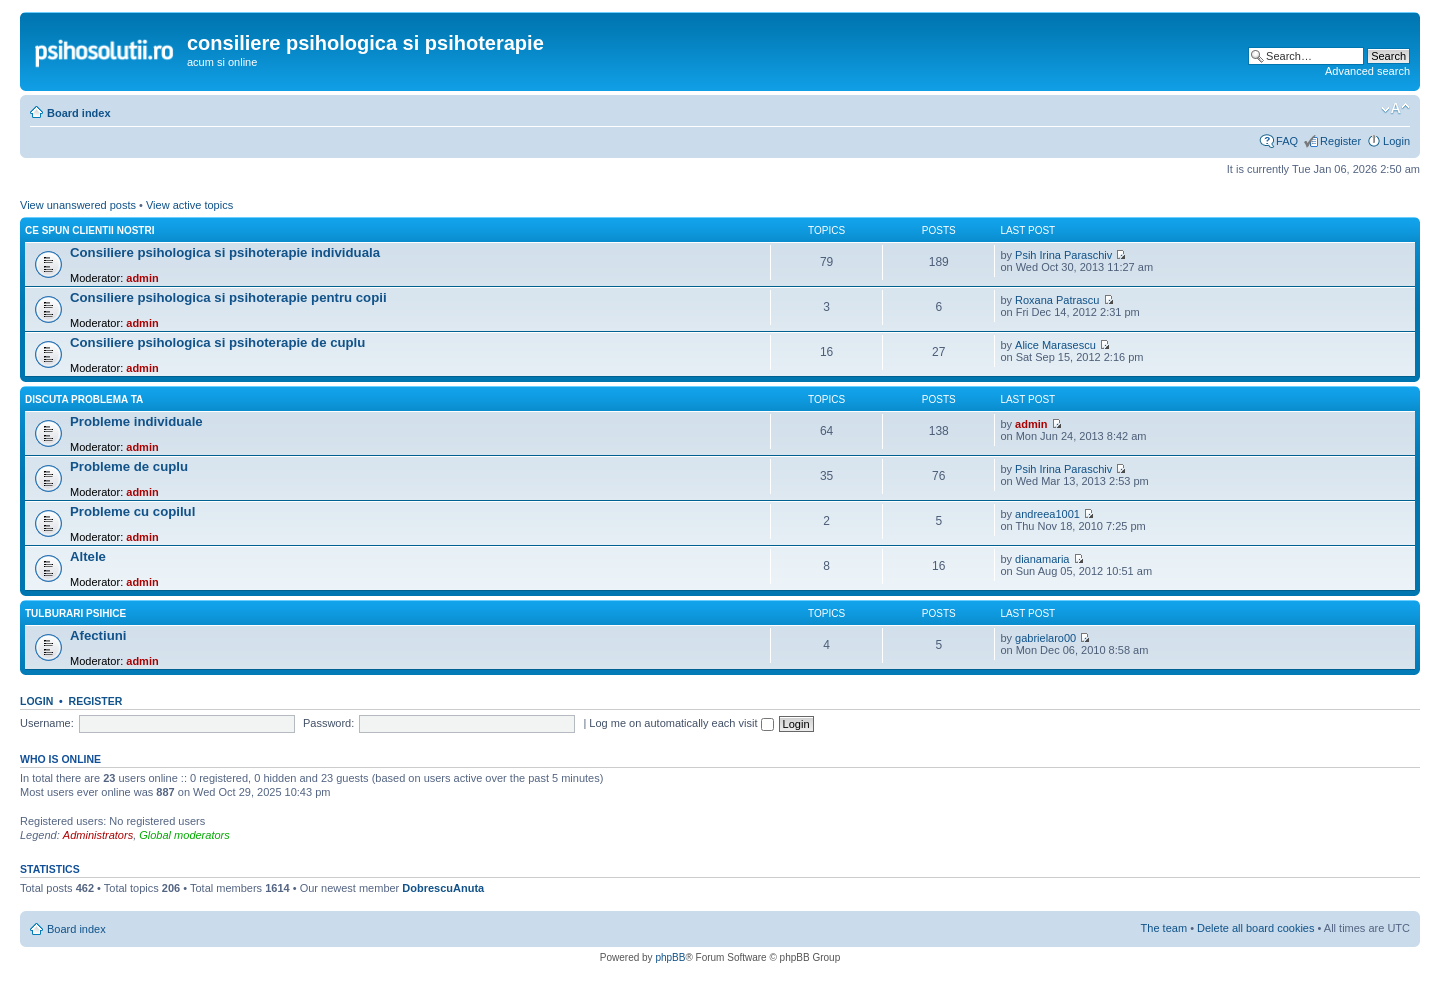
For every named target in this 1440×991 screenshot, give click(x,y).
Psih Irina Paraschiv (1063, 255)
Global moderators (184, 835)
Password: (328, 723)
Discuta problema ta (84, 399)
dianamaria (1042, 559)
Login (1396, 141)
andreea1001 (1047, 514)
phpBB (670, 957)
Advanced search (1367, 71)
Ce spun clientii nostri (89, 230)
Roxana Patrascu (1057, 300)
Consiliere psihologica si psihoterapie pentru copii (228, 297)
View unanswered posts (78, 205)
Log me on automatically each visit (681, 723)
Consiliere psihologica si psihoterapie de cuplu (217, 342)
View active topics (189, 205)
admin (142, 278)
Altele (88, 556)
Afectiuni (98, 635)
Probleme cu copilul (132, 511)
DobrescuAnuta (443, 888)
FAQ (1287, 141)
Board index (79, 113)
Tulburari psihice (75, 613)
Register (1340, 141)
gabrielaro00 (1045, 638)
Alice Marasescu (1055, 345)
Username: (47, 723)
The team (1164, 928)
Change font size (1395, 109)
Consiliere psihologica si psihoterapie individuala (225, 252)
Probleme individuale (136, 421)
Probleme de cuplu (129, 466)
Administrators (98, 835)
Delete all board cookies (1255, 928)
